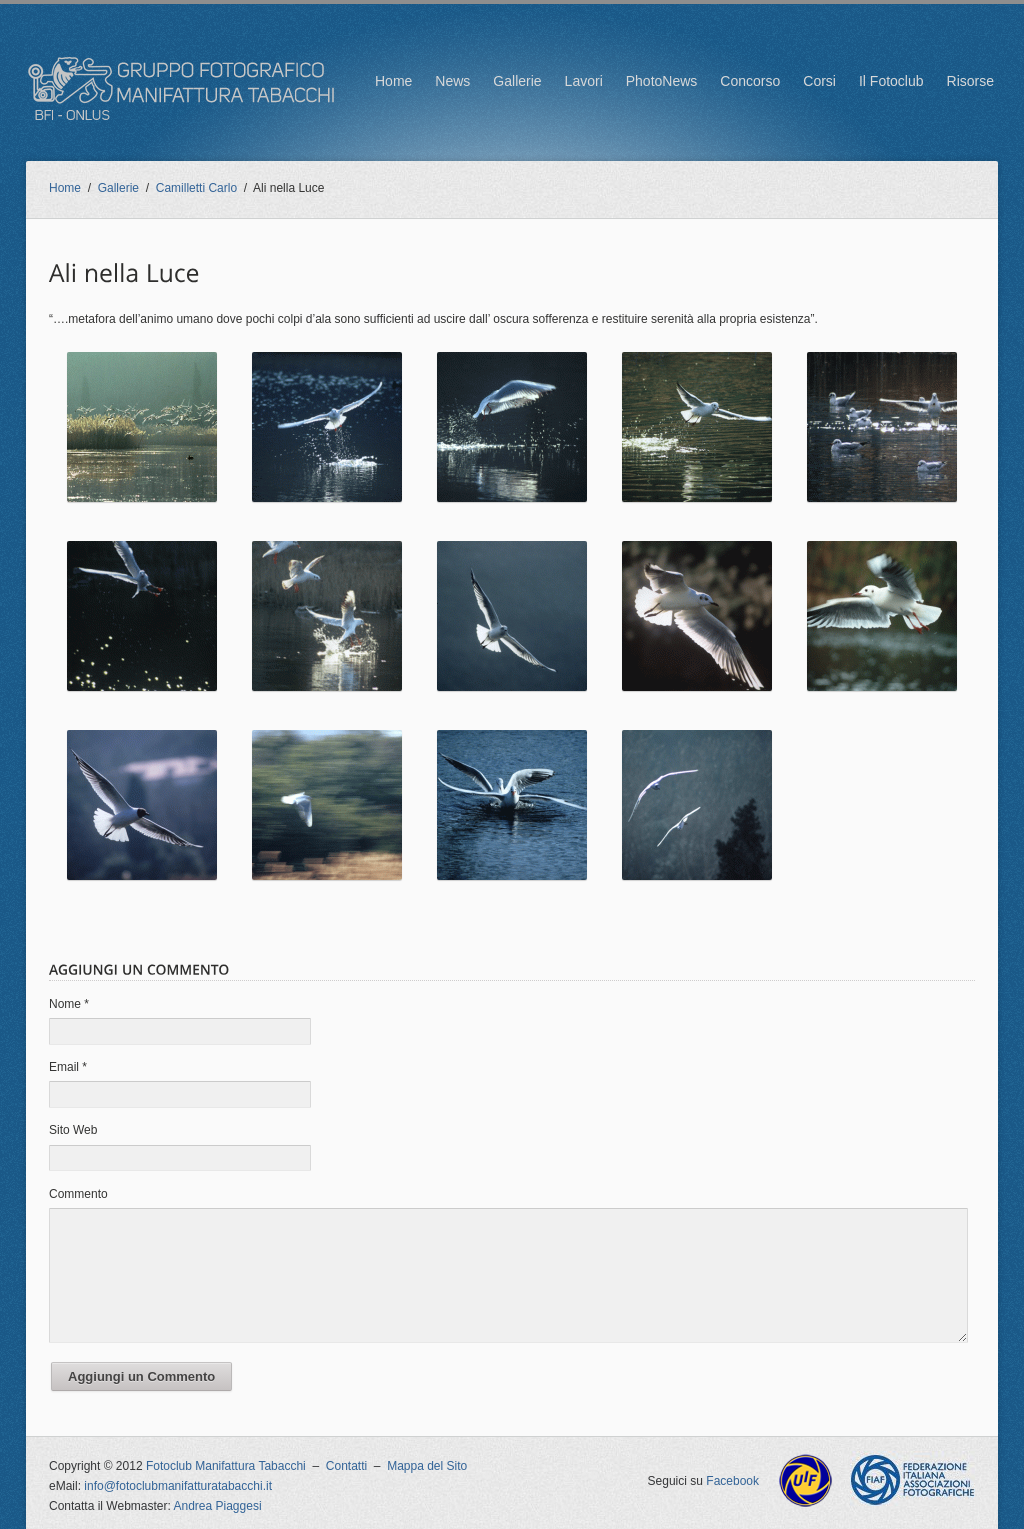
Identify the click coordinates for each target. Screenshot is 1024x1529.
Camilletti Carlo (196, 188)
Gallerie (517, 81)
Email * (68, 1067)
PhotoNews (662, 81)
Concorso (750, 81)
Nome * (69, 1004)
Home (393, 81)
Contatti (346, 1466)
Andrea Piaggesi (218, 1506)
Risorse (970, 81)
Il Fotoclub (891, 81)
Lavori (584, 81)
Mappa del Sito (427, 1466)
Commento (78, 1194)
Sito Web (73, 1130)
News (452, 81)
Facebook (732, 1481)
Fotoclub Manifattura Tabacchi (226, 1466)
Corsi (819, 81)
